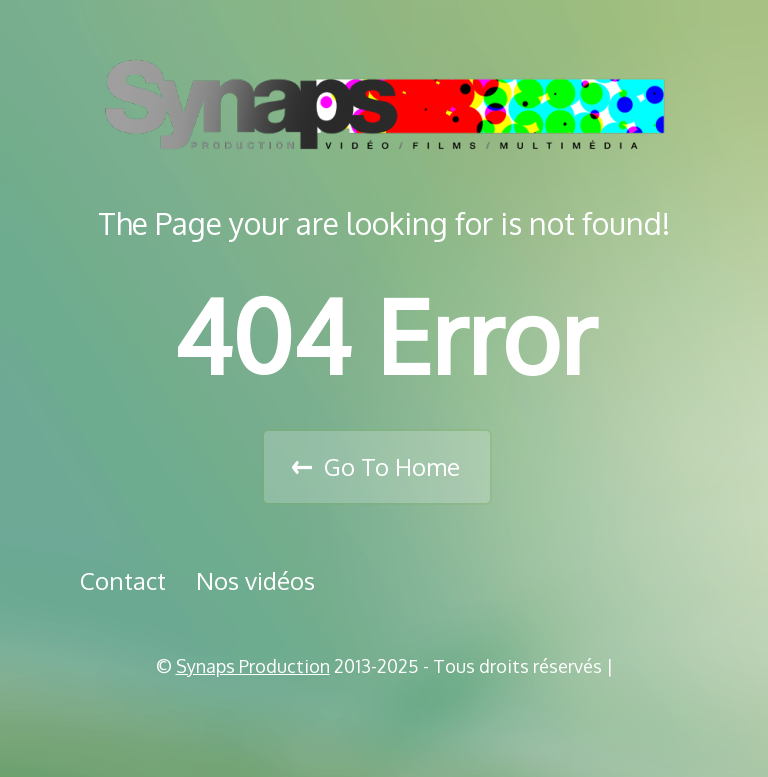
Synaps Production (253, 666)
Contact (123, 580)
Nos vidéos (255, 580)
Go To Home (392, 466)
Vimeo (391, 717)
